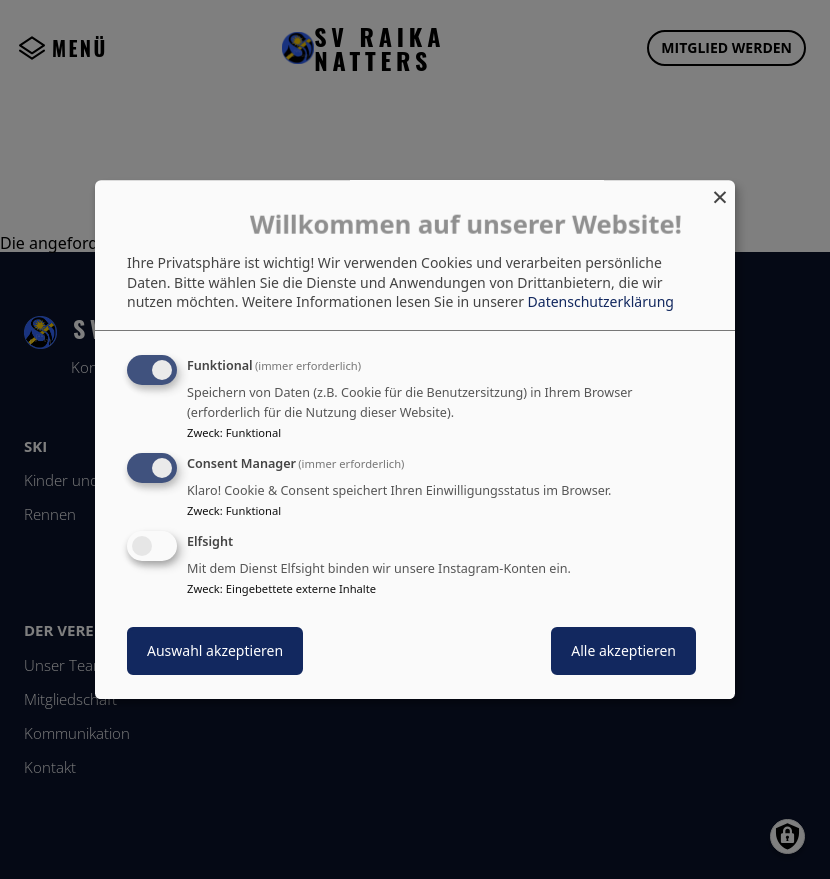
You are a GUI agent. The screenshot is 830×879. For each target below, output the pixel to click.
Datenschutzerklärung (601, 302)
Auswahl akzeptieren (215, 650)
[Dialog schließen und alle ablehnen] (720, 192)
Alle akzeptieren (623, 650)
